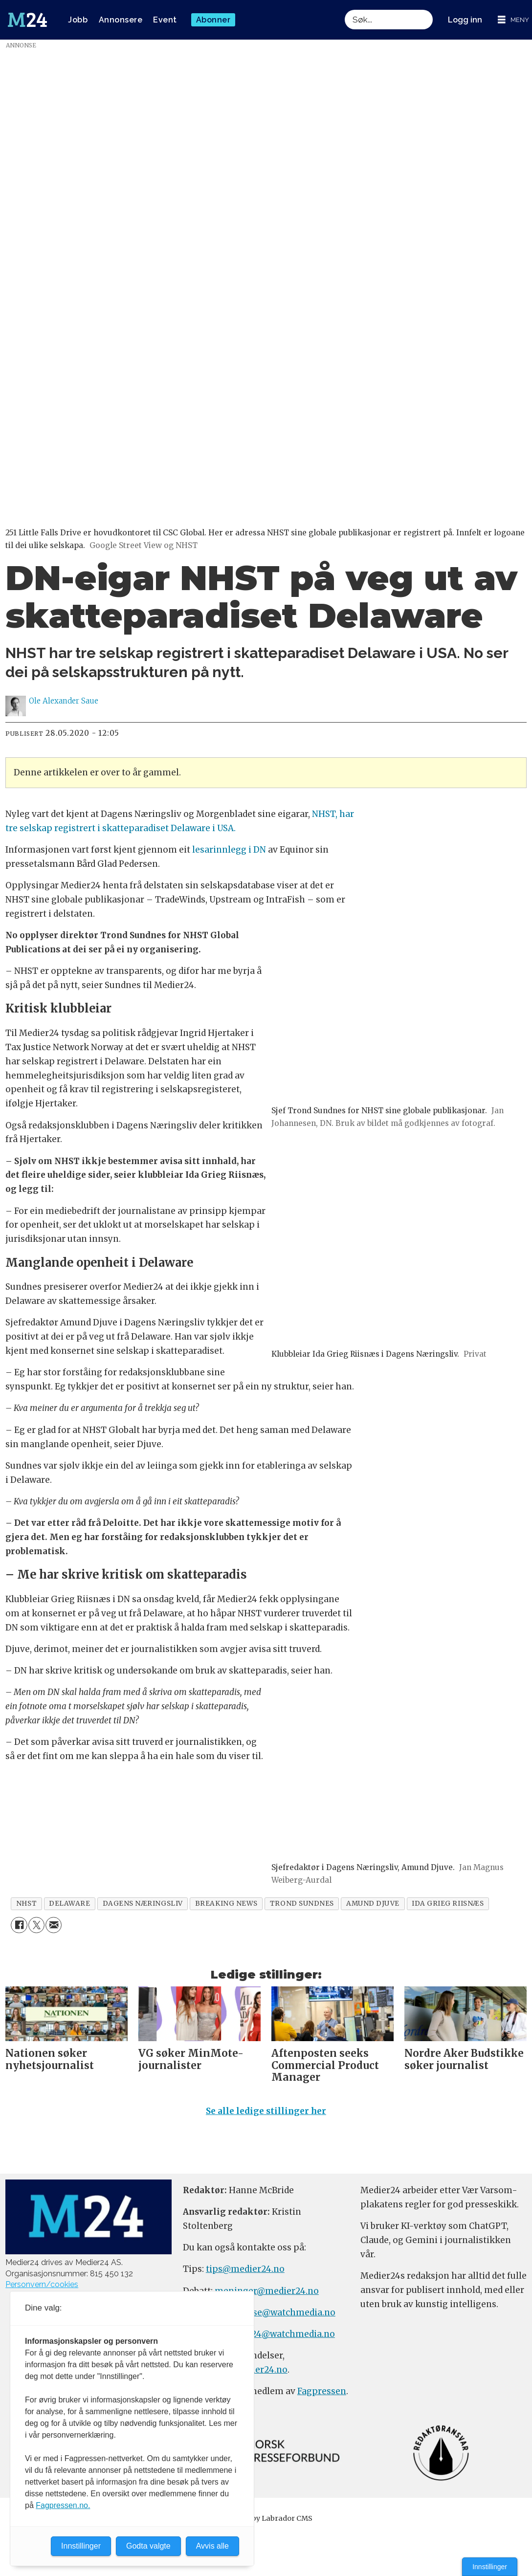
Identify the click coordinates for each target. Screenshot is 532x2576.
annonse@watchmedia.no (280, 2312)
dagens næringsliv (143, 1903)
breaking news (226, 1903)
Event (165, 19)
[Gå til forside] (27, 20)
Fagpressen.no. (63, 2505)
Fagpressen (321, 2391)
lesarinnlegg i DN (229, 849)
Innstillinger (489, 2567)
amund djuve (372, 1903)
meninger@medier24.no (267, 2291)
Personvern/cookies (41, 2284)
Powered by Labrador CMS (266, 2518)
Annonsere (121, 19)
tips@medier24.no (245, 2269)
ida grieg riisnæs (448, 1903)
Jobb (78, 19)
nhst (26, 1903)
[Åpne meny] (513, 20)
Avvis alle (212, 2546)
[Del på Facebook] (19, 1925)
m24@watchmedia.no (288, 2334)
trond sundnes (302, 1903)
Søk (344, 9)
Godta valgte (148, 2546)
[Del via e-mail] (53, 1925)
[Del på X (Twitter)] (36, 1925)
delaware (69, 1903)
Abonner (213, 19)
